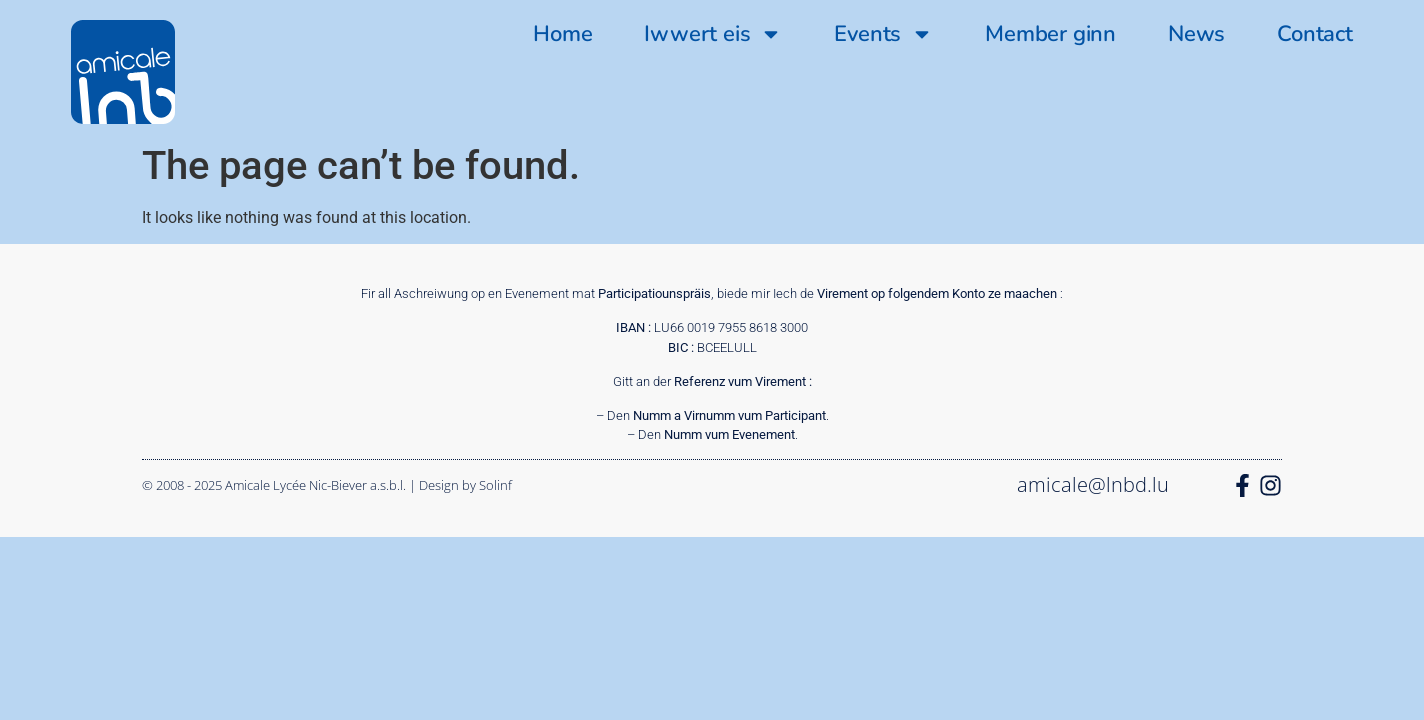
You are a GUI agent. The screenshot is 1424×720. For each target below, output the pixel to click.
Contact (1315, 34)
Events (883, 34)
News (1196, 34)
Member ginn (1050, 34)
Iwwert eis (713, 34)
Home (562, 34)
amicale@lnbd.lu (1093, 484)
